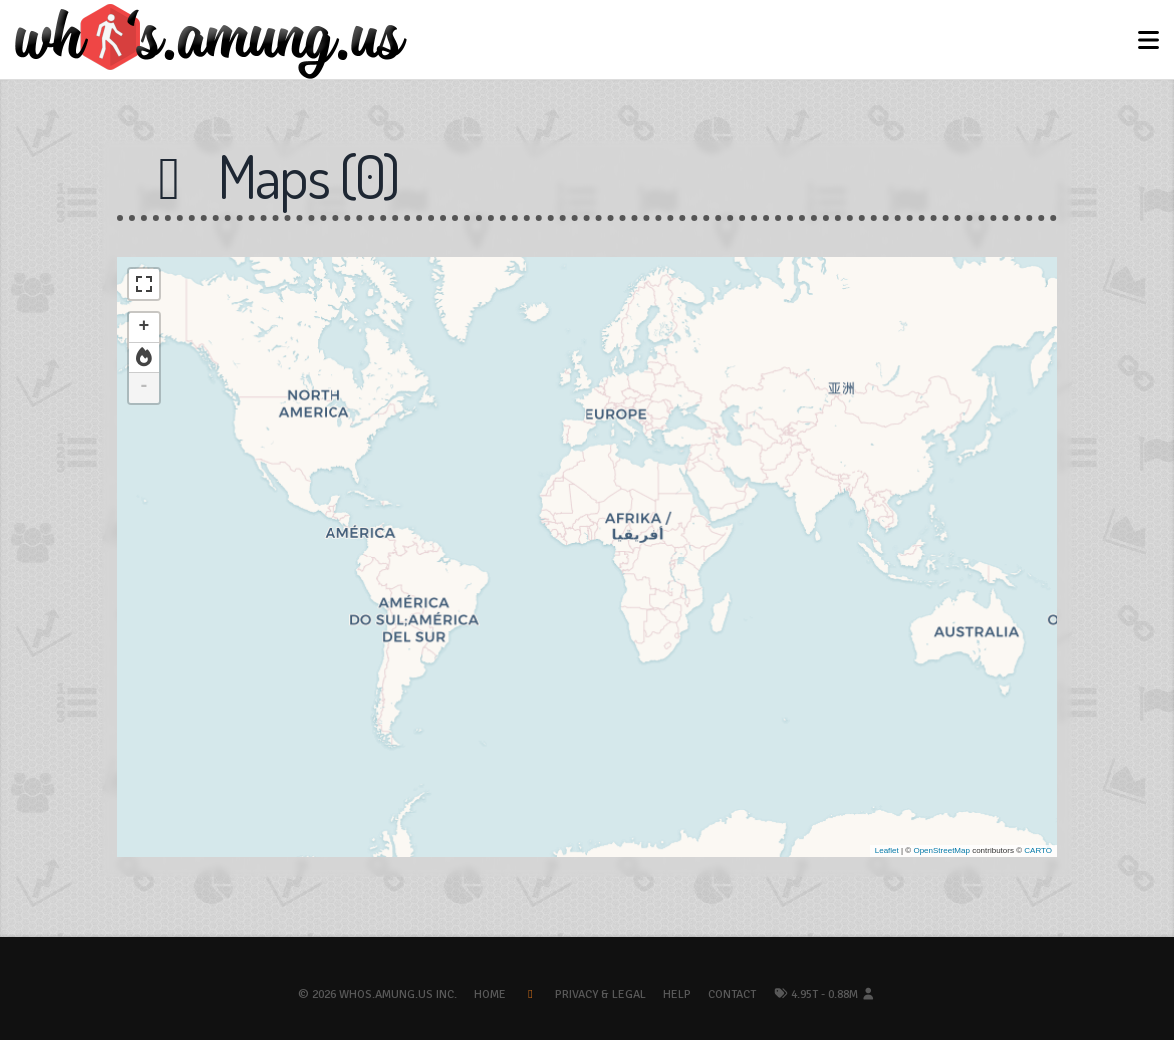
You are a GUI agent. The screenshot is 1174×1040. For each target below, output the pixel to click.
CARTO (1038, 850)
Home (490, 994)
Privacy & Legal (600, 994)
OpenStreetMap (941, 850)
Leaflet (887, 850)
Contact (732, 994)
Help (677, 994)
